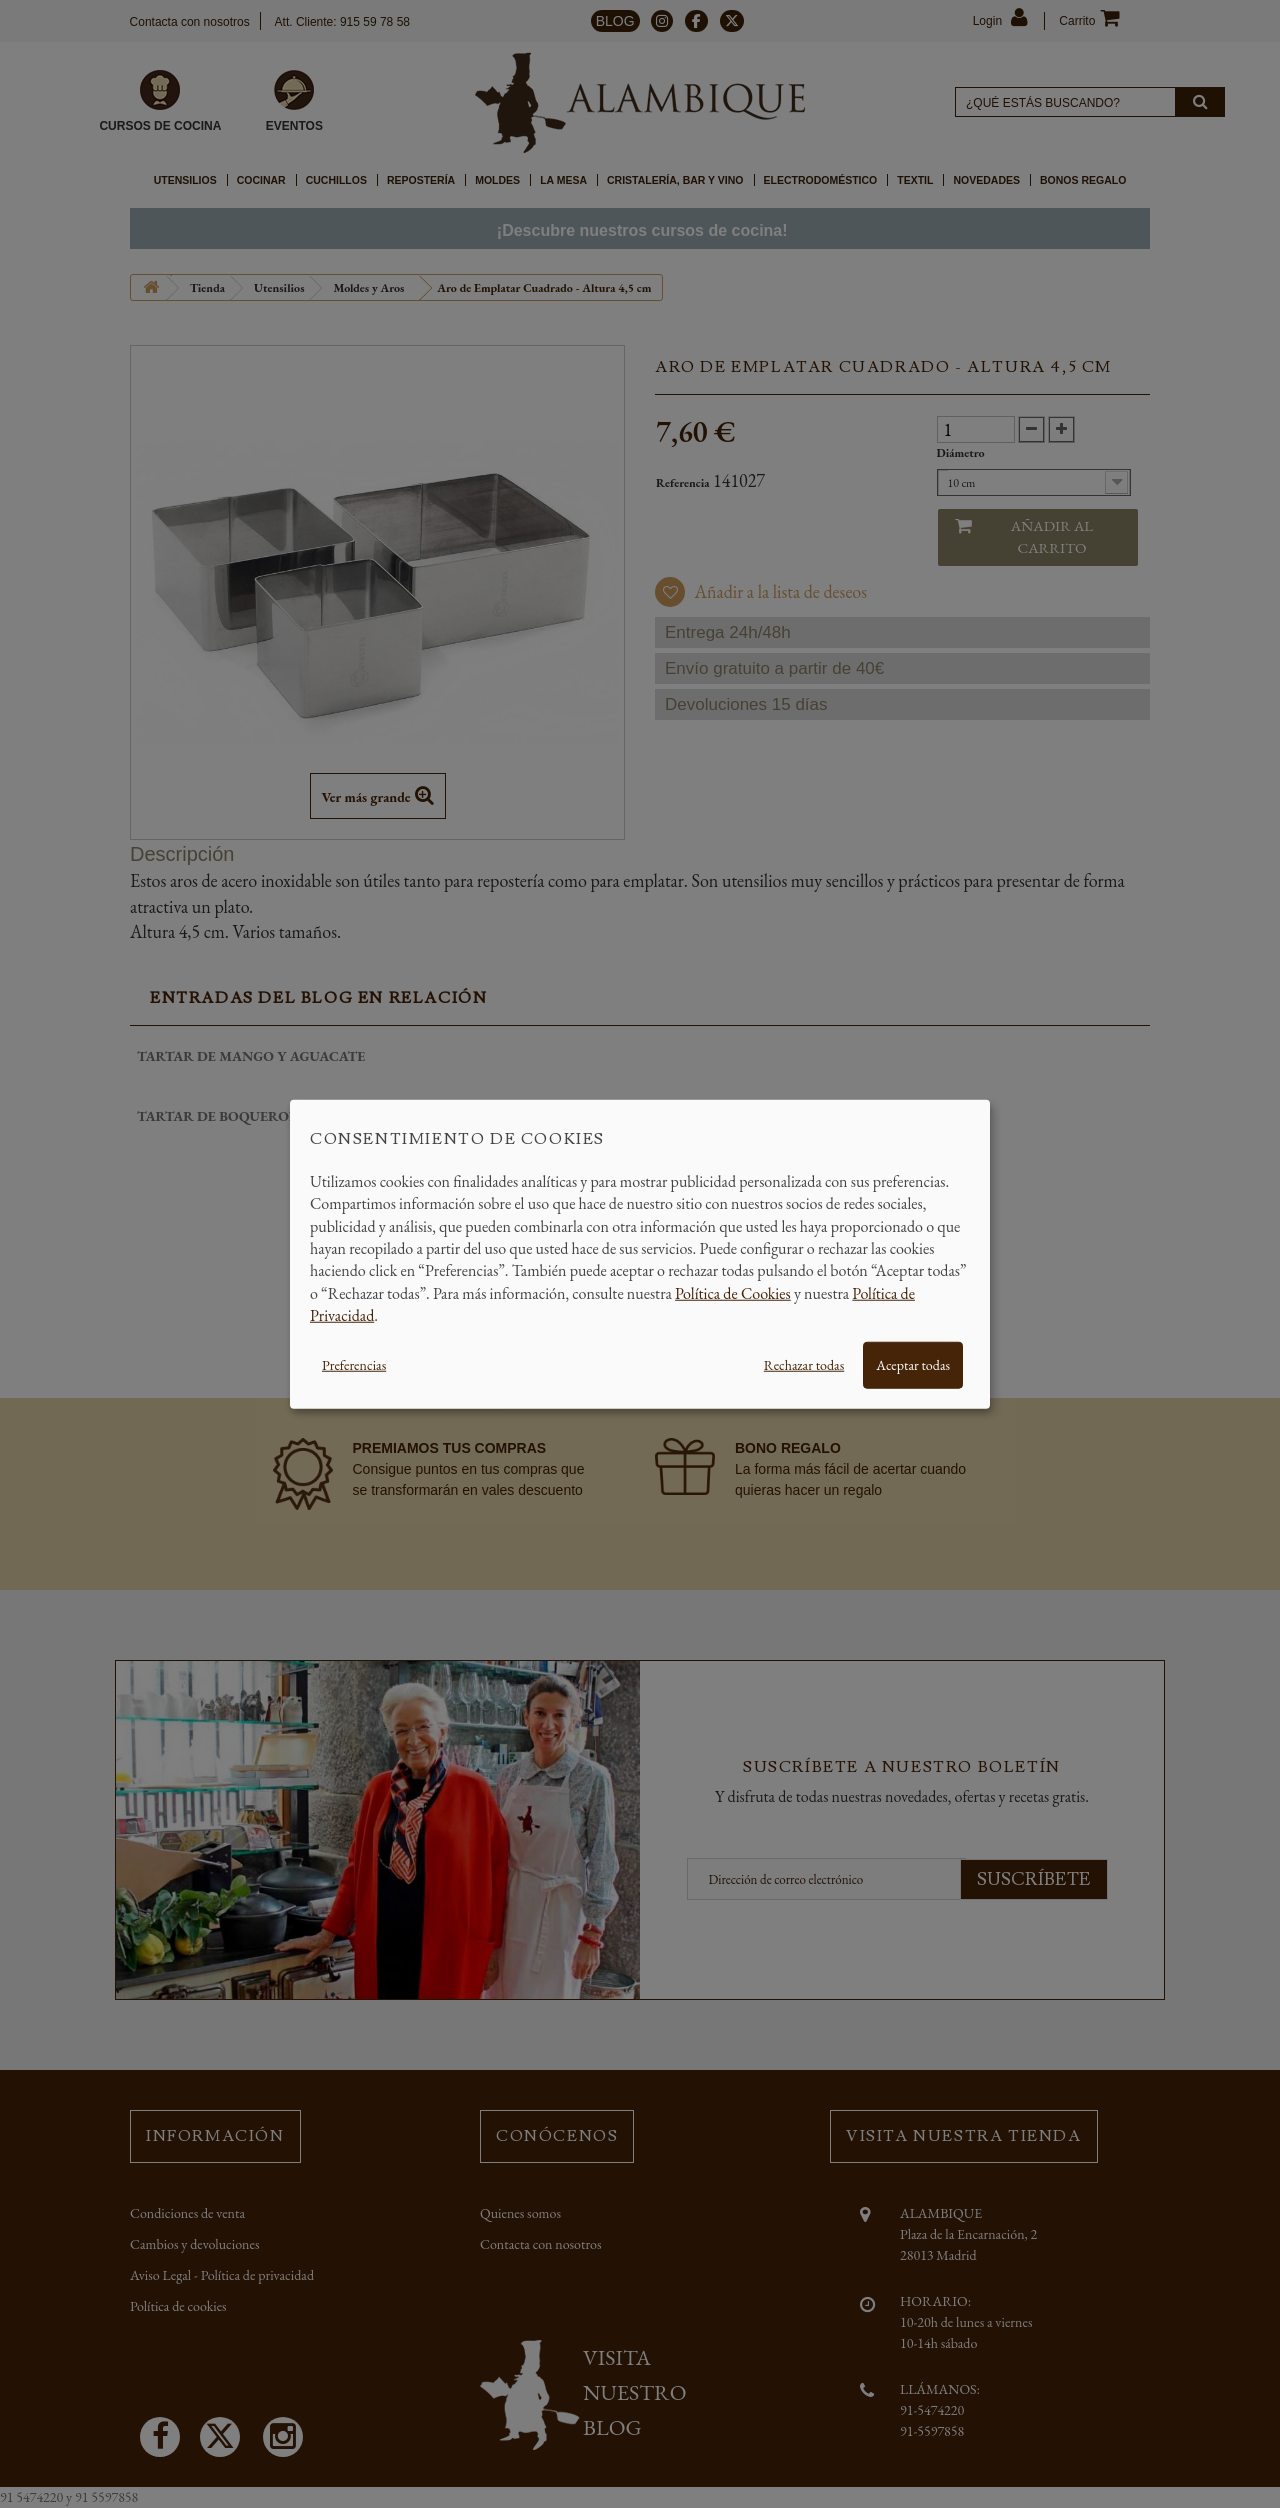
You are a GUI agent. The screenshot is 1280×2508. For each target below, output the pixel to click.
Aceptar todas (913, 1364)
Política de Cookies (733, 1292)
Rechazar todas (804, 1364)
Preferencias (354, 1364)
